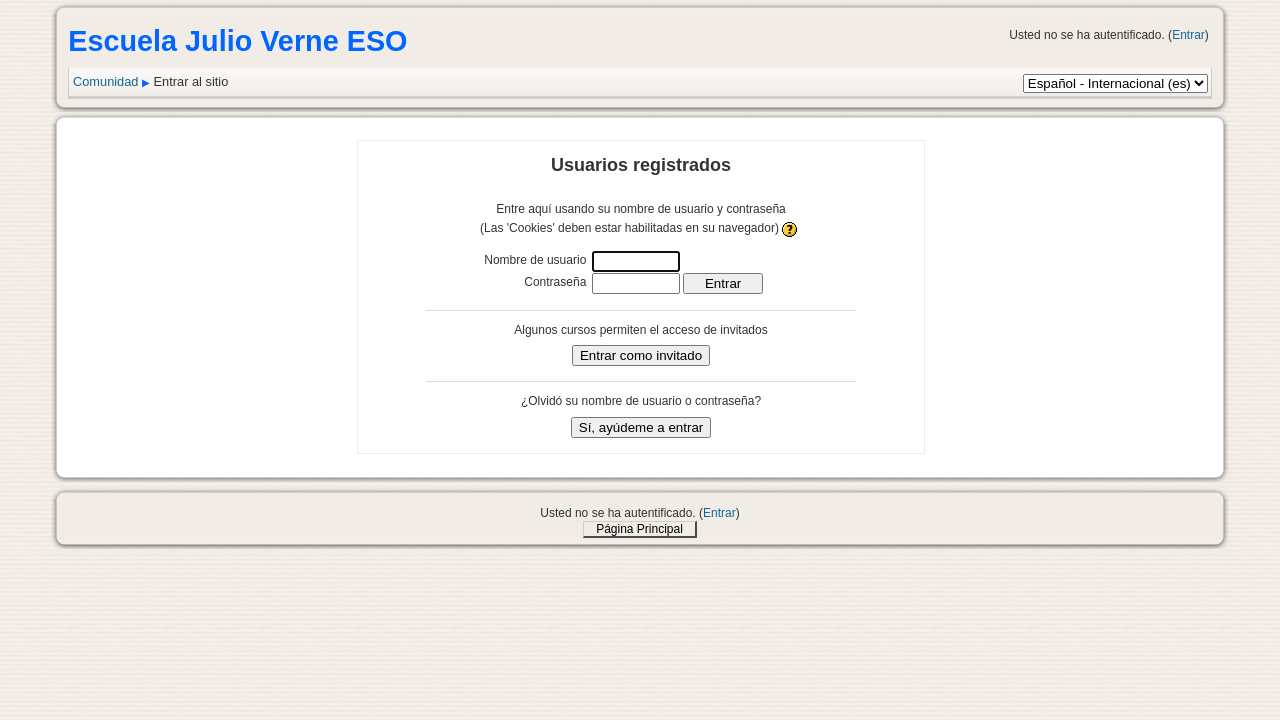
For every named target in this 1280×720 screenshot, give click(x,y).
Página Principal (639, 529)
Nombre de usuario (535, 260)
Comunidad (105, 81)
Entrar (1188, 35)
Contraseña (555, 282)
